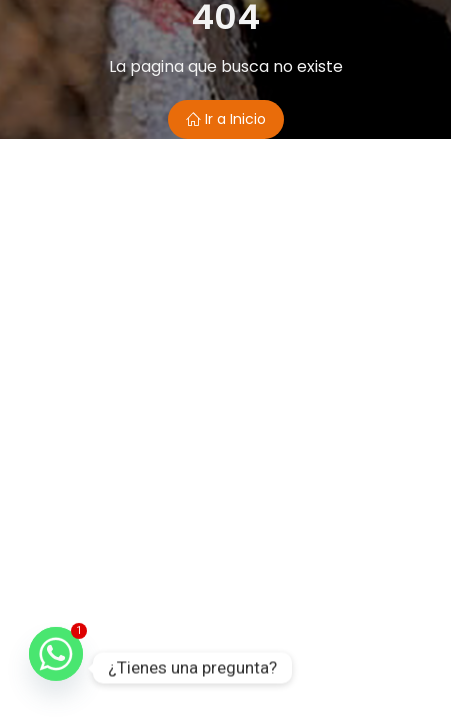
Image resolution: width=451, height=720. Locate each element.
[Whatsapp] (56, 668)
